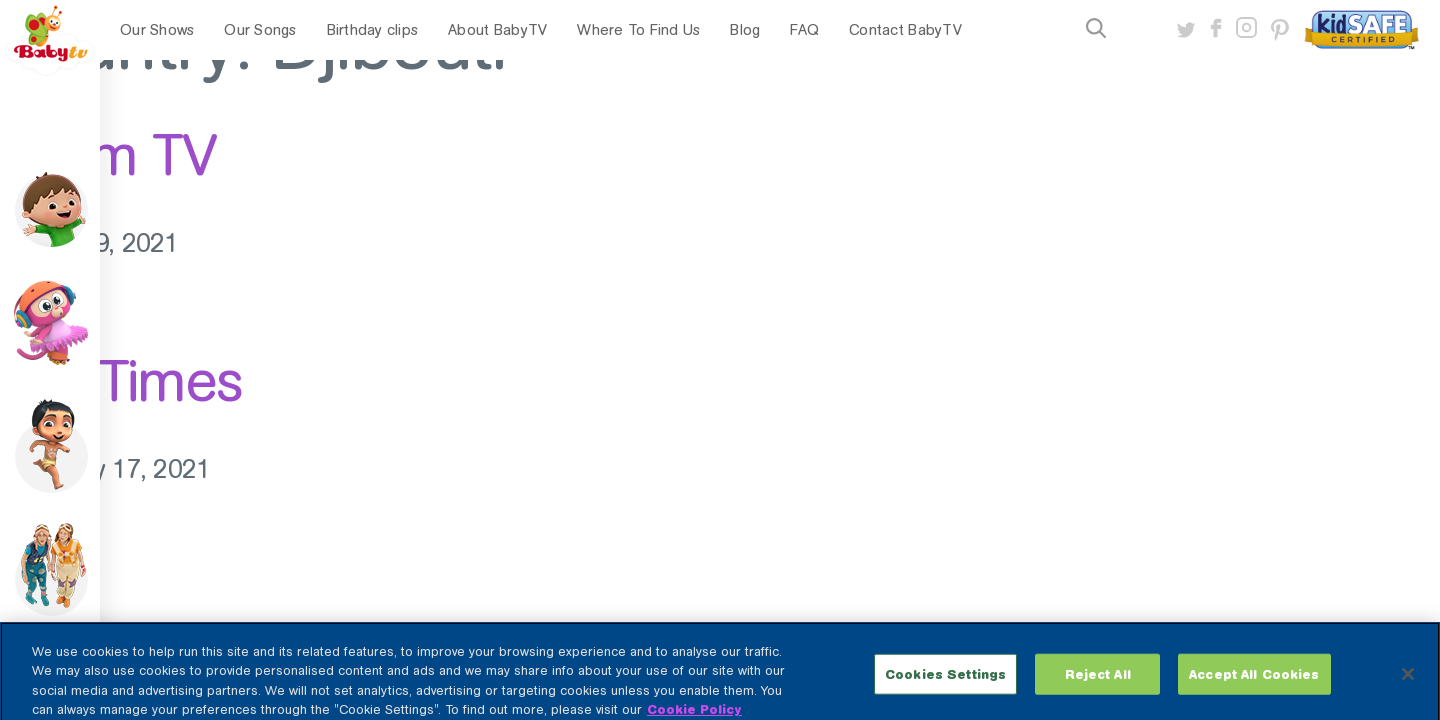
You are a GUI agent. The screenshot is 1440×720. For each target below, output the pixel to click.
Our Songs (260, 30)
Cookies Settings (945, 688)
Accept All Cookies (1254, 688)
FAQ (804, 30)
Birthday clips (373, 30)
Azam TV (108, 155)
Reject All (1098, 688)
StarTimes (121, 381)
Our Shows (157, 30)
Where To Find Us (638, 30)
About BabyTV (497, 30)
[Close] (1408, 688)
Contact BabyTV (905, 30)
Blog (745, 30)
